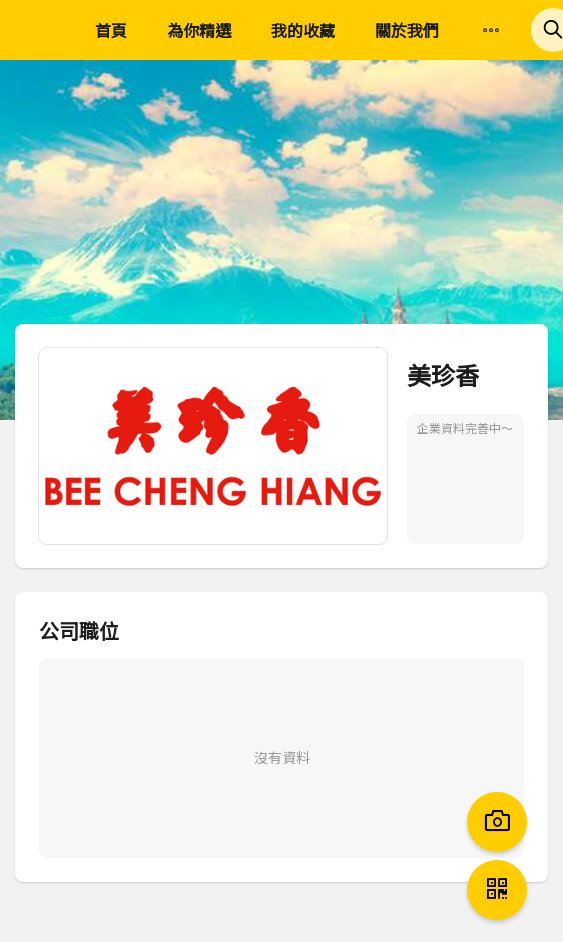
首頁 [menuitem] (111, 30)
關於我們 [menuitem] (407, 30)
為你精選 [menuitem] (199, 30)
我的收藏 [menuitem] (303, 30)
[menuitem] (491, 31)
